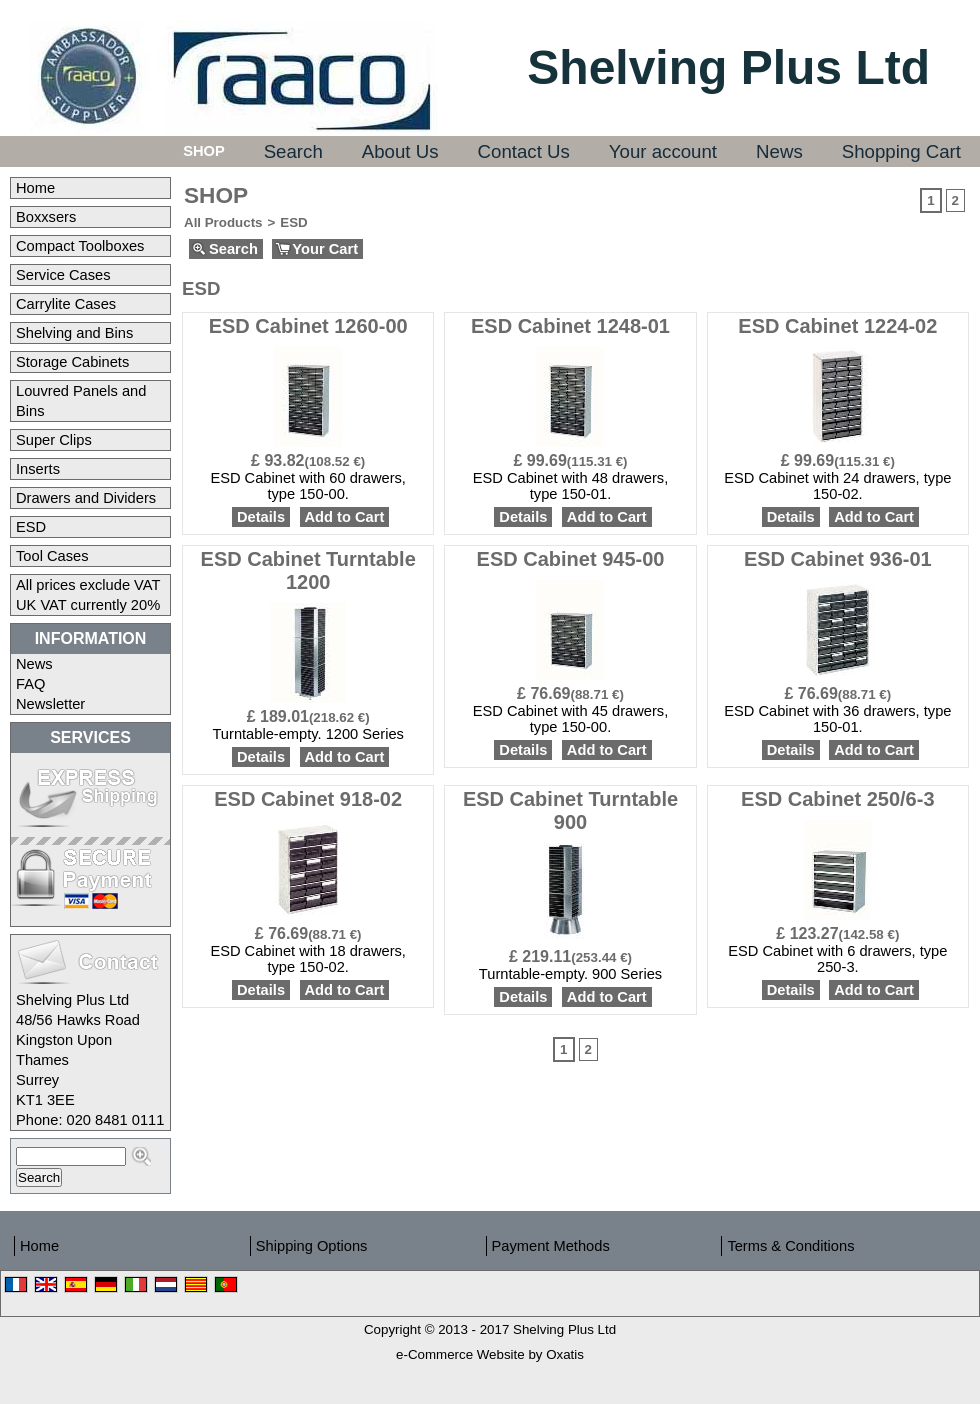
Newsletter (50, 704)
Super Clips (54, 440)
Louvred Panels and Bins (81, 401)
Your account (663, 151)
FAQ (30, 684)
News (779, 151)
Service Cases (63, 275)
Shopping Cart (901, 151)
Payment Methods (551, 1246)
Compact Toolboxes (80, 246)
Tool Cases (52, 556)
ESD (31, 527)
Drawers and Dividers (86, 498)
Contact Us (524, 151)
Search (293, 151)
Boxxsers (46, 217)
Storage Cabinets (72, 362)
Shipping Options (312, 1246)
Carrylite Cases (66, 304)
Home (35, 188)
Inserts (38, 469)
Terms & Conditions (790, 1246)
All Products (223, 222)
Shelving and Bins (74, 333)
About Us (400, 151)
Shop (204, 151)
